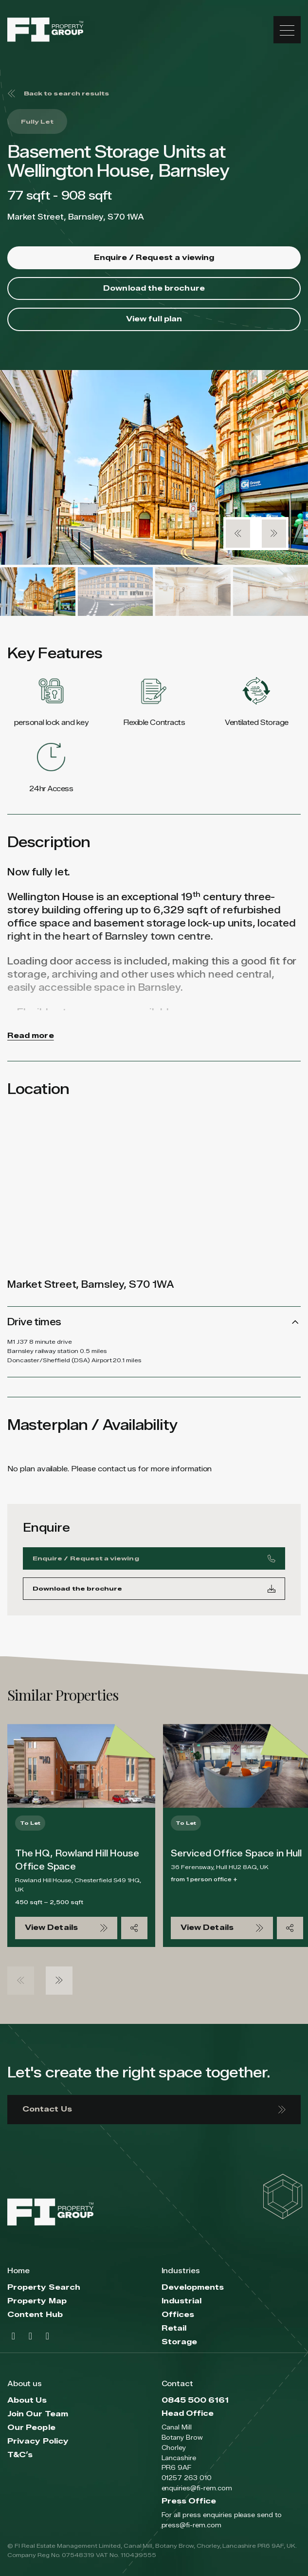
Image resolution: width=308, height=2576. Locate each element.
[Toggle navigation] (287, 29)
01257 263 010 (187, 2478)
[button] (238, 533)
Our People (31, 2427)
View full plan (154, 319)
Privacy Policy (38, 2441)
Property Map (37, 2301)
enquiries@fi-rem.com (197, 2488)
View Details (66, 1928)
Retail (174, 2328)
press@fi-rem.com (191, 2525)
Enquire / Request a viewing (154, 258)
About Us (27, 2400)
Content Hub (35, 2314)
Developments (193, 2287)
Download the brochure (153, 288)
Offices (178, 2314)
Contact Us (154, 2109)
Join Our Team (37, 2414)
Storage (180, 2342)
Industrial (182, 2301)
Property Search (43, 2287)
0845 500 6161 (195, 2400)
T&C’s (20, 2455)
